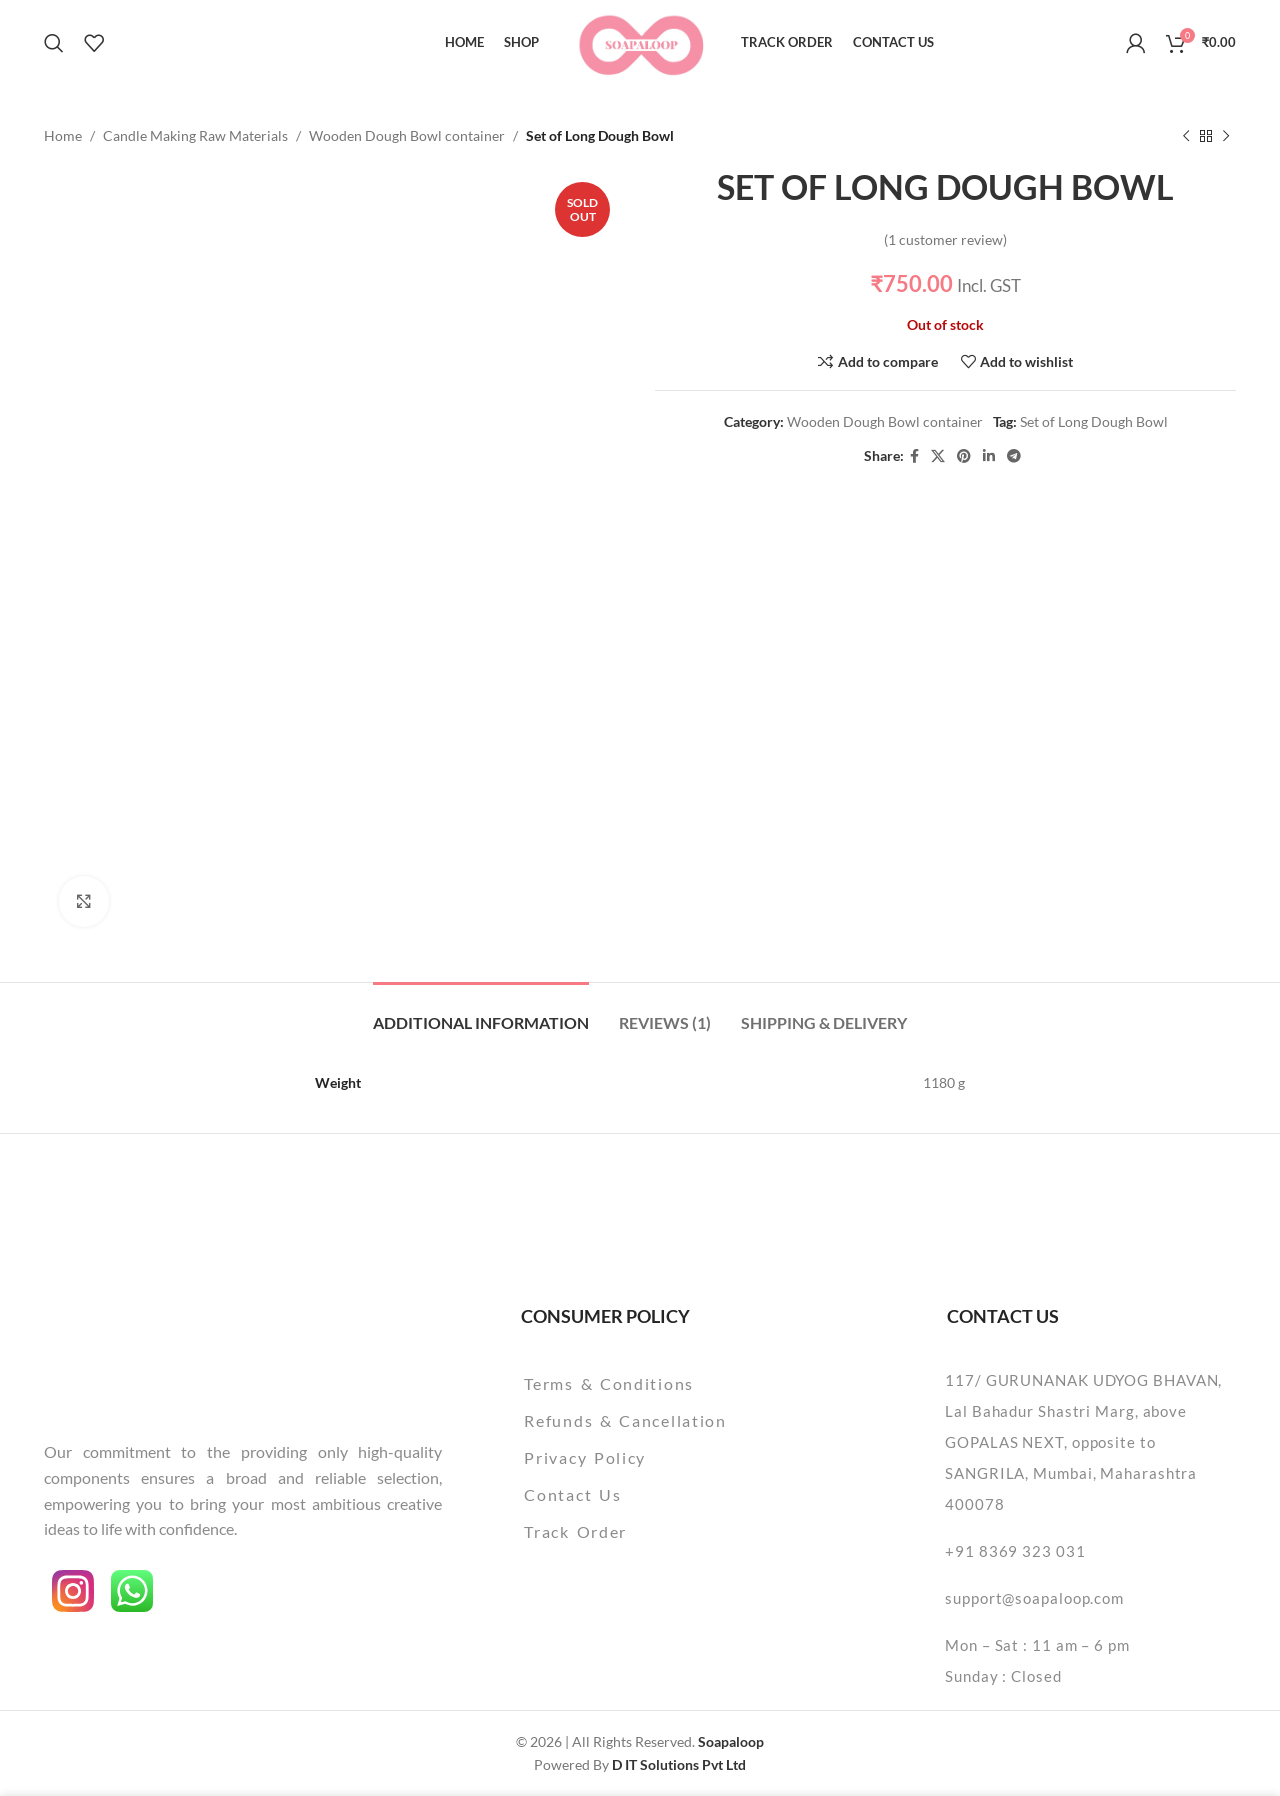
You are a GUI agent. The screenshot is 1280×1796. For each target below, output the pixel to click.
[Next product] (1226, 136)
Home (63, 135)
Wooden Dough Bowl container (407, 135)
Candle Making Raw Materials (195, 135)
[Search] (54, 43)
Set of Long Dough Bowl (1094, 421)
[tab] (481, 1012)
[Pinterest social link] (964, 456)
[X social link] (938, 456)
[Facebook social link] (914, 456)
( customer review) (945, 239)
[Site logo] (640, 40)
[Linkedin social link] (989, 456)
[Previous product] (1186, 136)
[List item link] (676, 1384)
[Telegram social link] (1014, 456)
